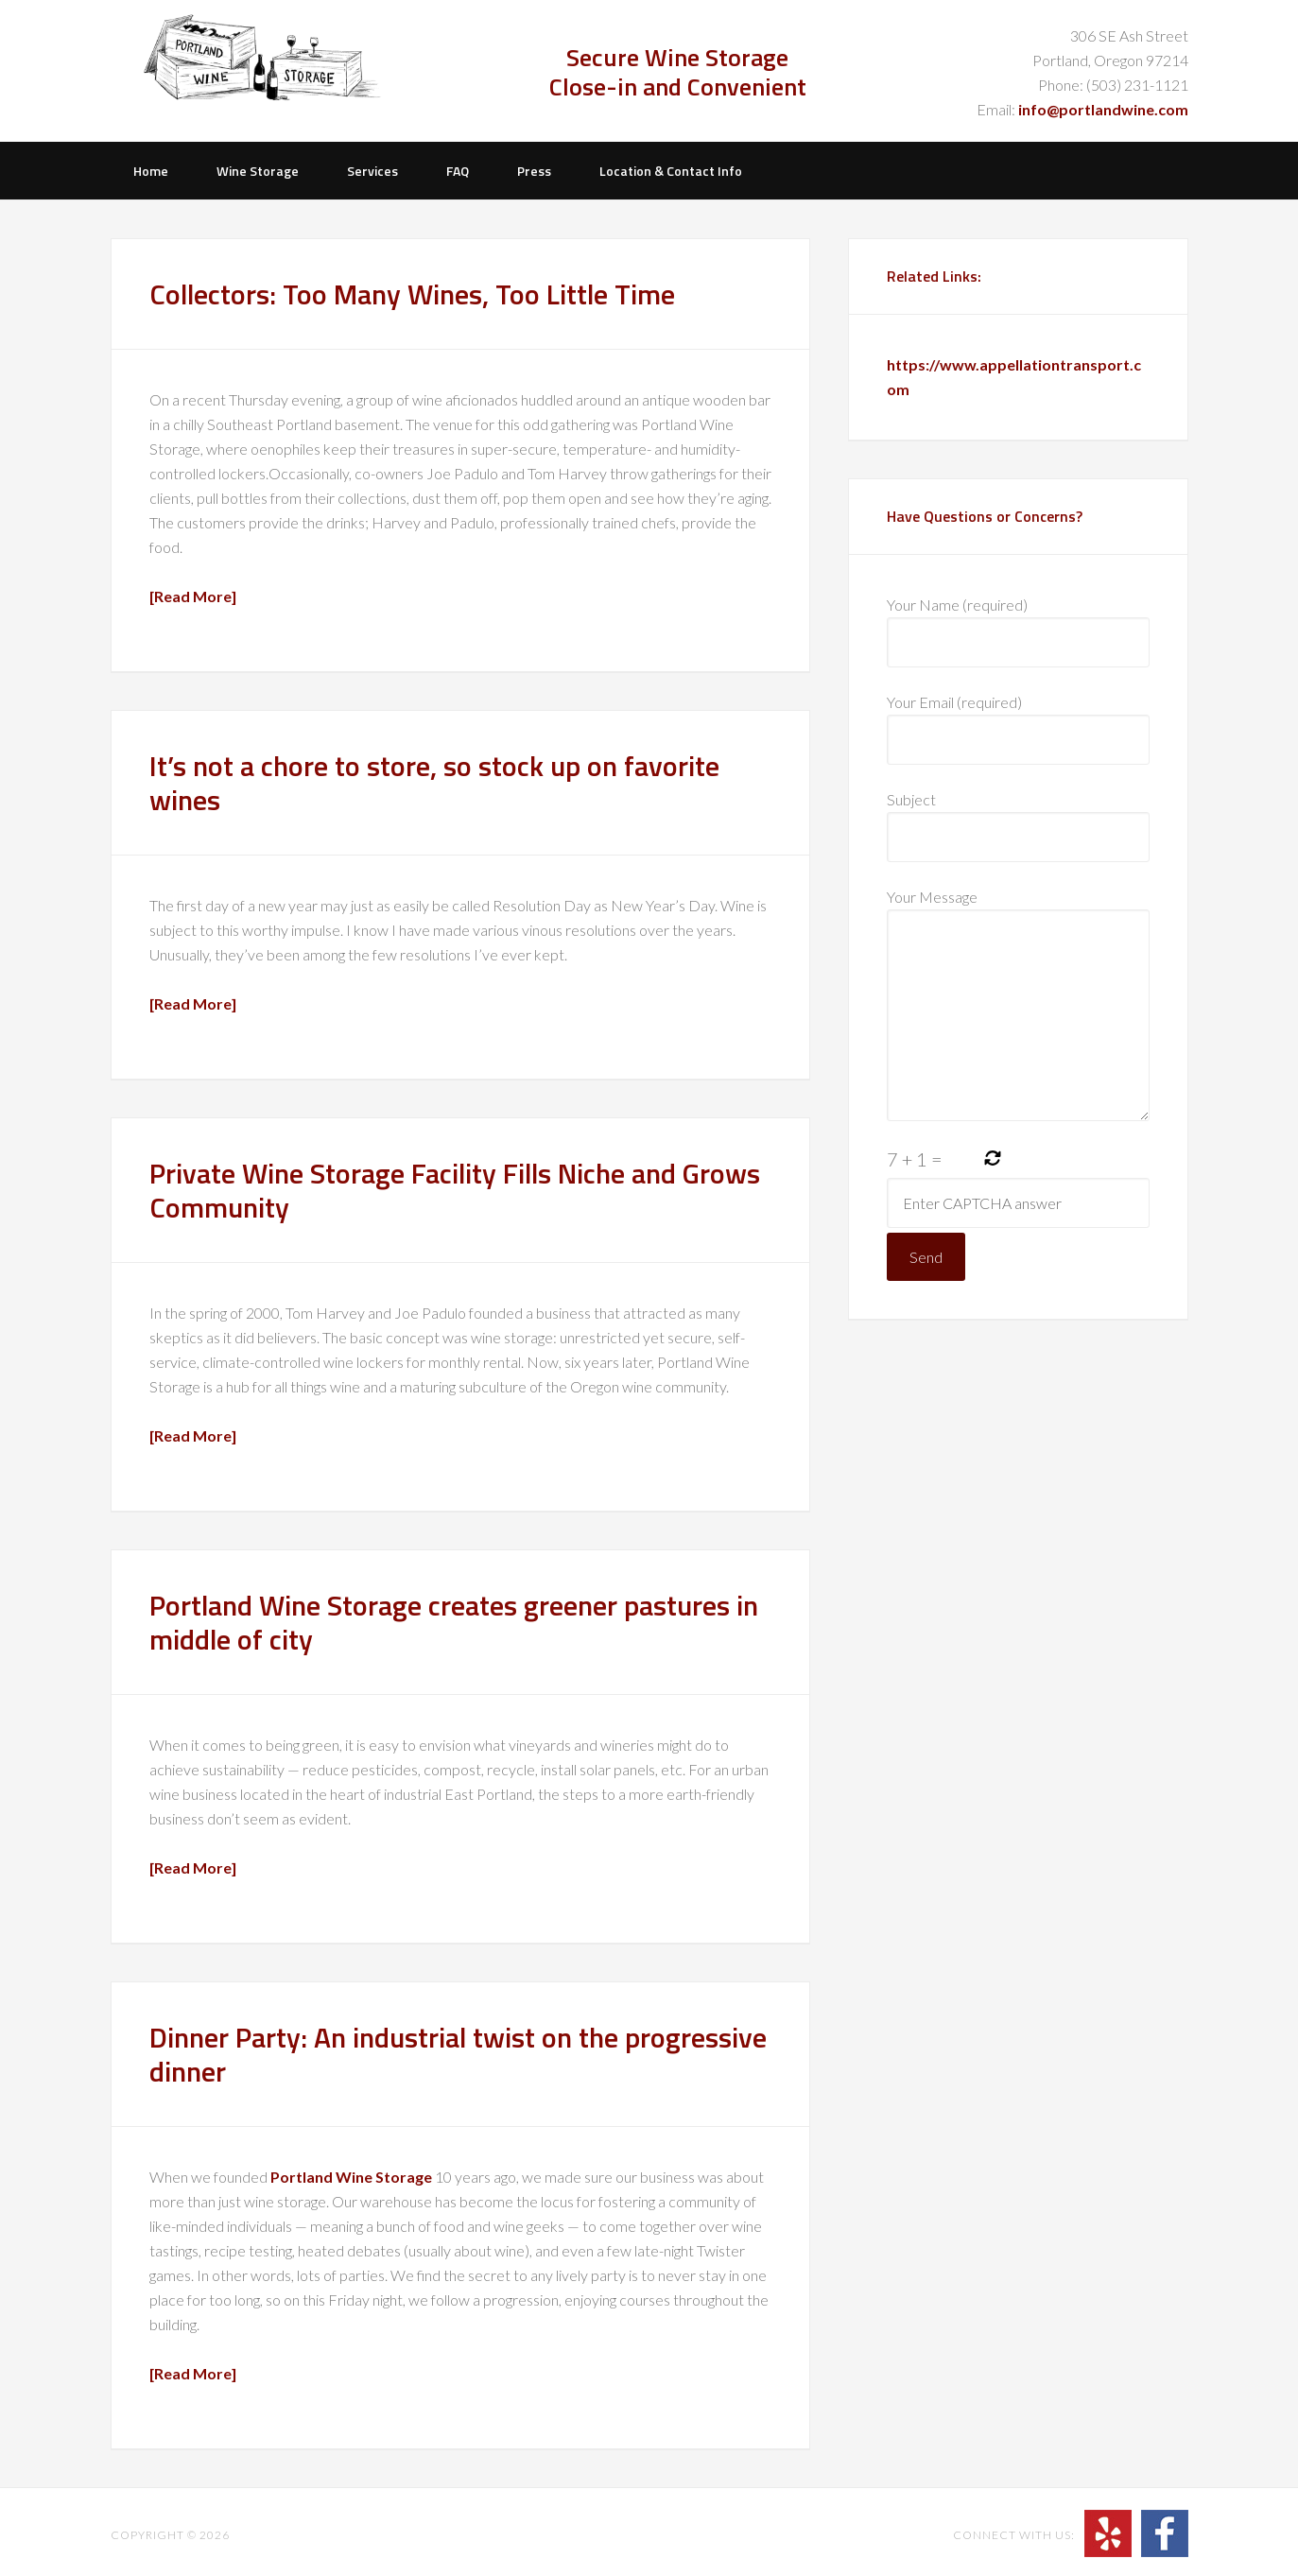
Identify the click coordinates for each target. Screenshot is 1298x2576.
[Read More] (192, 596)
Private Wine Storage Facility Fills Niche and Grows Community (454, 1190)
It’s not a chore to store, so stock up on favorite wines (434, 782)
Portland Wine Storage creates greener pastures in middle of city (453, 1622)
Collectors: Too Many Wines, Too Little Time (412, 294)
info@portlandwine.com (1103, 109)
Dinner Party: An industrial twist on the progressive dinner (458, 2054)
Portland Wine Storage (269, 71)
